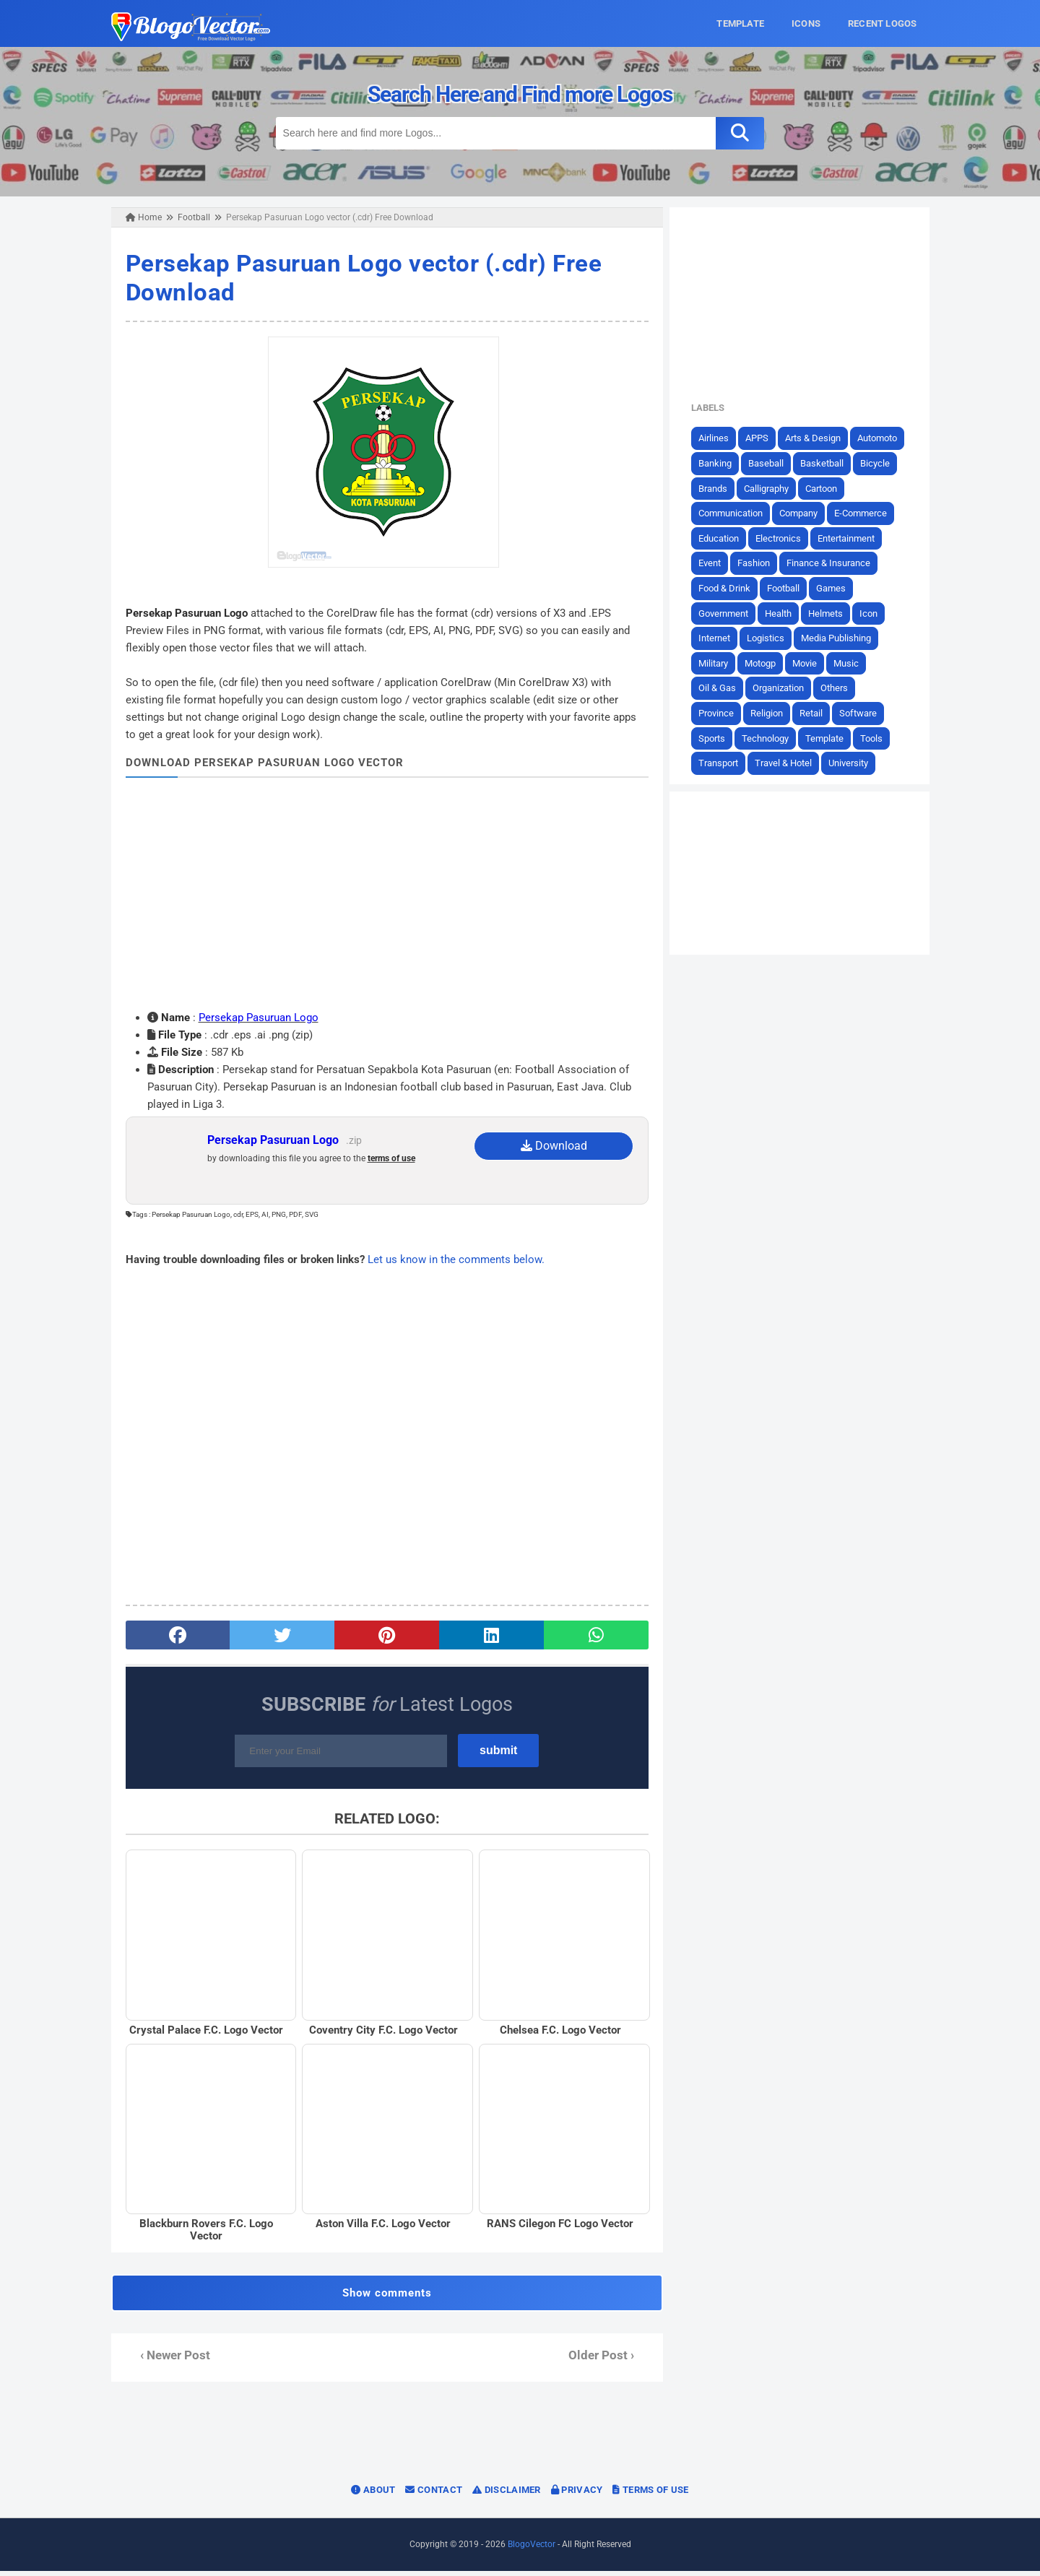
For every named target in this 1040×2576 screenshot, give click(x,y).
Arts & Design (818, 438)
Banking (720, 463)
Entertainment (851, 537)
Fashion (759, 563)
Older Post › (603, 2360)
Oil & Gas (723, 687)
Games (837, 588)
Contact (433, 2494)
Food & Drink (730, 588)
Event (715, 563)
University (854, 763)
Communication (736, 513)
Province (722, 713)
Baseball (771, 463)
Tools (877, 737)
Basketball (827, 463)
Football (789, 588)
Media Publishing (842, 638)
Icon (874, 612)
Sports (717, 737)
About (373, 2494)
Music (851, 662)
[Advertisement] (385, 893)
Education (724, 537)
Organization (784, 687)
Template (830, 737)
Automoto (883, 438)
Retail (816, 713)
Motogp (765, 662)
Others (840, 687)
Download (554, 1146)
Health (784, 612)
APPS (762, 438)
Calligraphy (772, 487)
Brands (718, 487)
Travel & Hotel (789, 763)
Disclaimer (506, 2494)
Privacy (577, 2494)
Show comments (385, 2297)
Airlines (719, 438)
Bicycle (881, 463)
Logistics (771, 638)
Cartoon (827, 487)
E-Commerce (866, 513)
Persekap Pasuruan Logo (252, 1017)
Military (719, 662)
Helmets (831, 612)
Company (804, 513)
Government (729, 612)
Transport (724, 763)
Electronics (784, 537)
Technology (771, 737)
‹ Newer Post (169, 2360)
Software (864, 713)
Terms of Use (650, 2494)
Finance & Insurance (834, 563)
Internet (720, 638)
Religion (772, 713)
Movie (810, 662)
